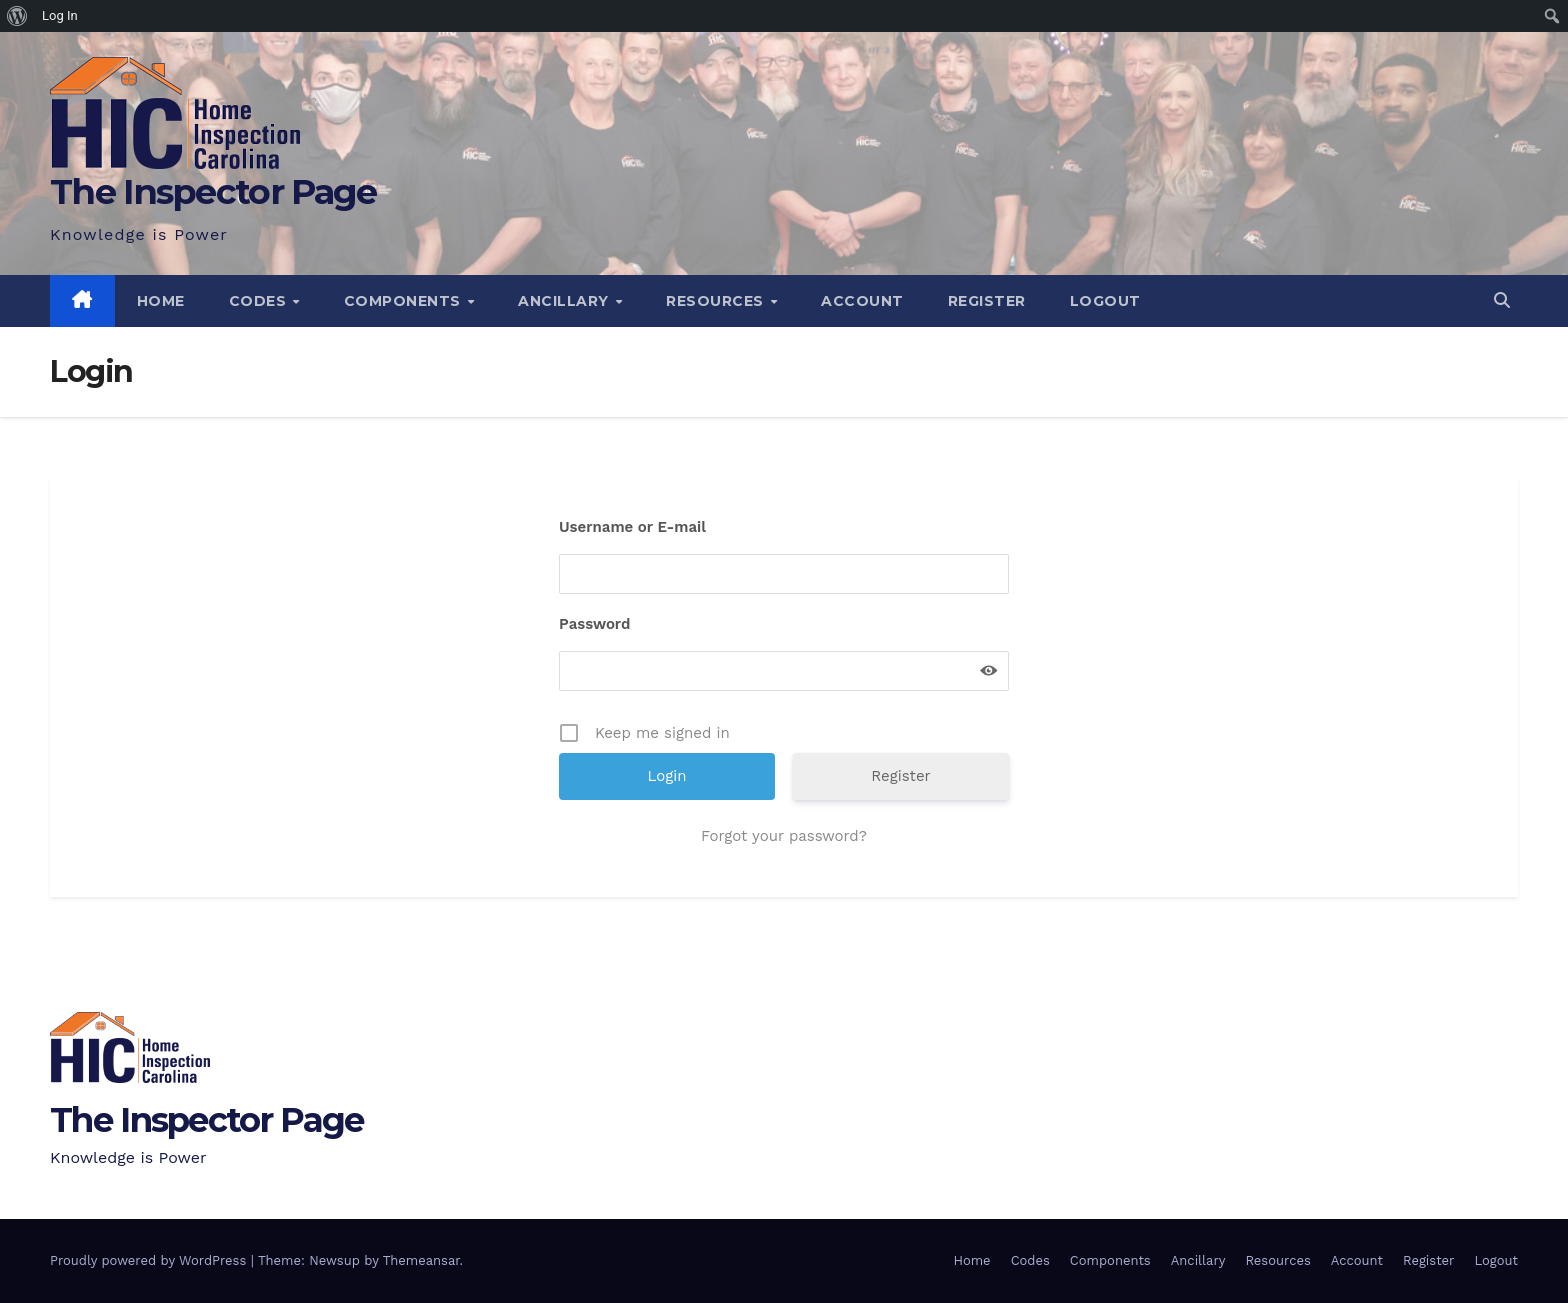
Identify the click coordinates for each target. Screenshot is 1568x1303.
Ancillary (565, 301)
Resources (717, 301)
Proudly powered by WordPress (150, 1260)
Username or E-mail (632, 527)
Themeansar (421, 1260)
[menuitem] (17, 16)
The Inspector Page (213, 191)
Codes (260, 301)
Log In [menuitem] (60, 15)
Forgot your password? (784, 836)
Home (161, 301)
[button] (1502, 300)
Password (594, 624)
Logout (1105, 301)
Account (862, 301)
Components (405, 301)
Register (987, 301)
